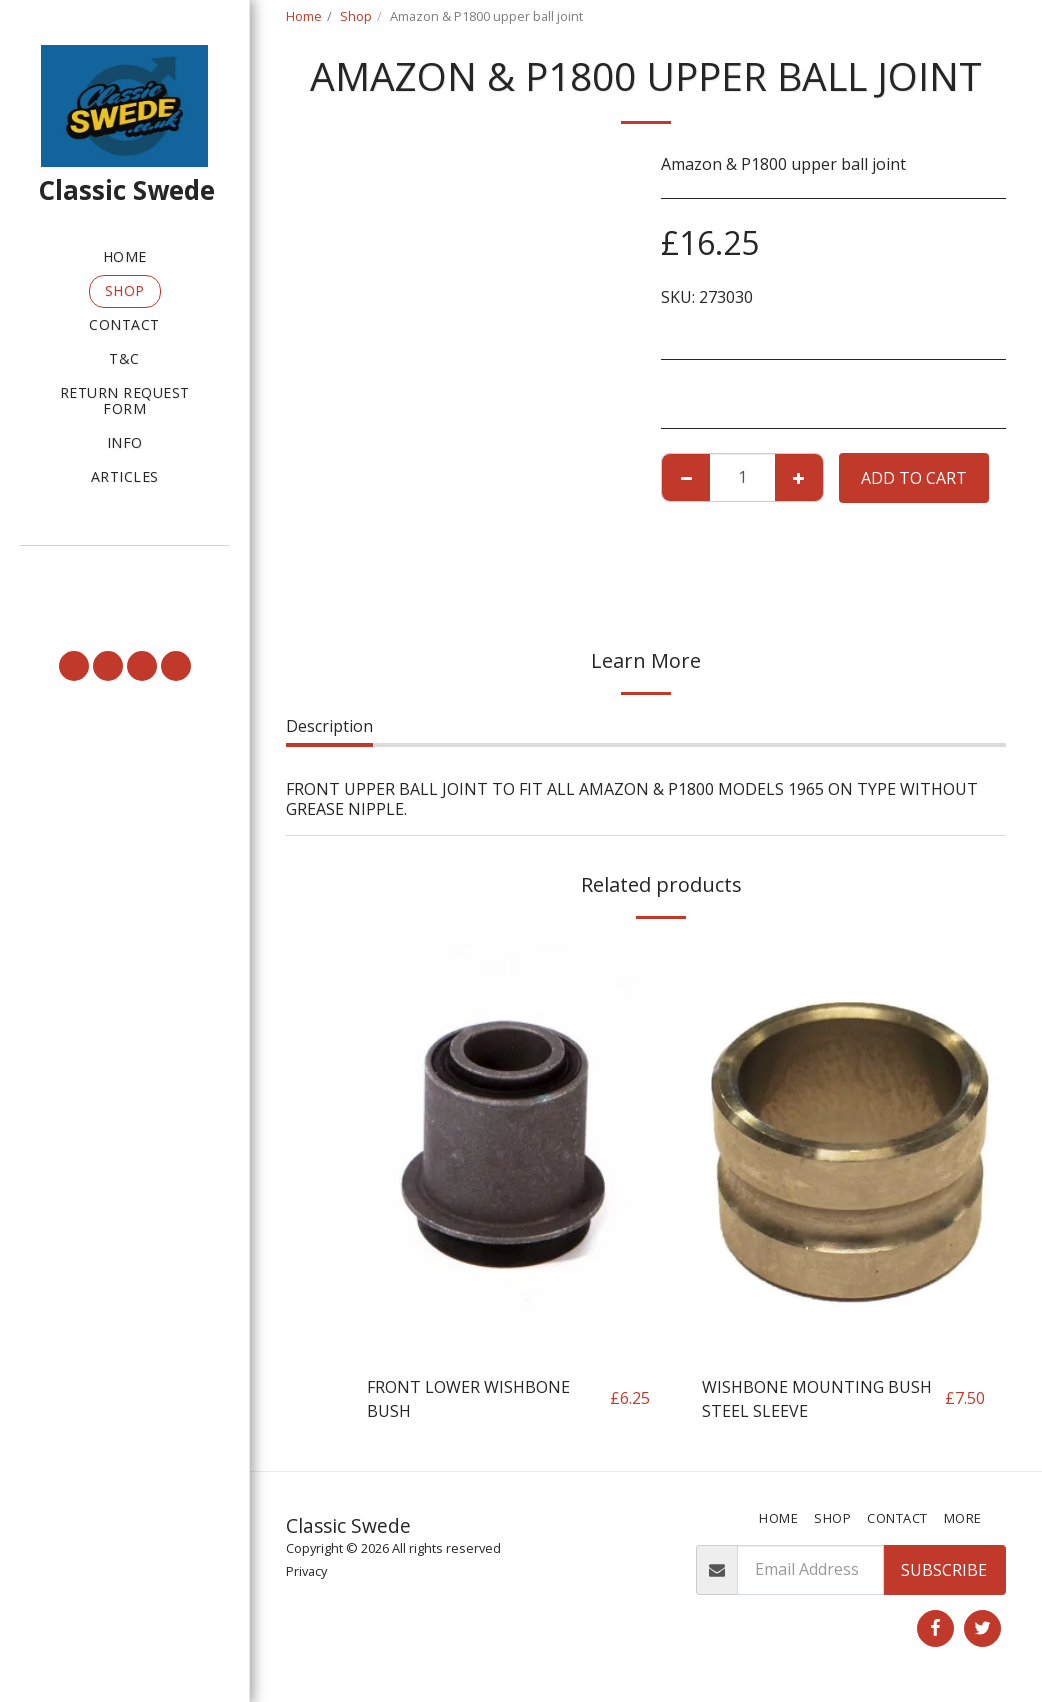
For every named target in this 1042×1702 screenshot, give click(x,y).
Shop (356, 16)
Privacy (306, 1571)
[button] (124, 573)
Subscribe (944, 1570)
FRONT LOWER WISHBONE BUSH (468, 1399)
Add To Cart (914, 478)
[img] (508, 1149)
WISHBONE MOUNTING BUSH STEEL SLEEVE (817, 1399)
